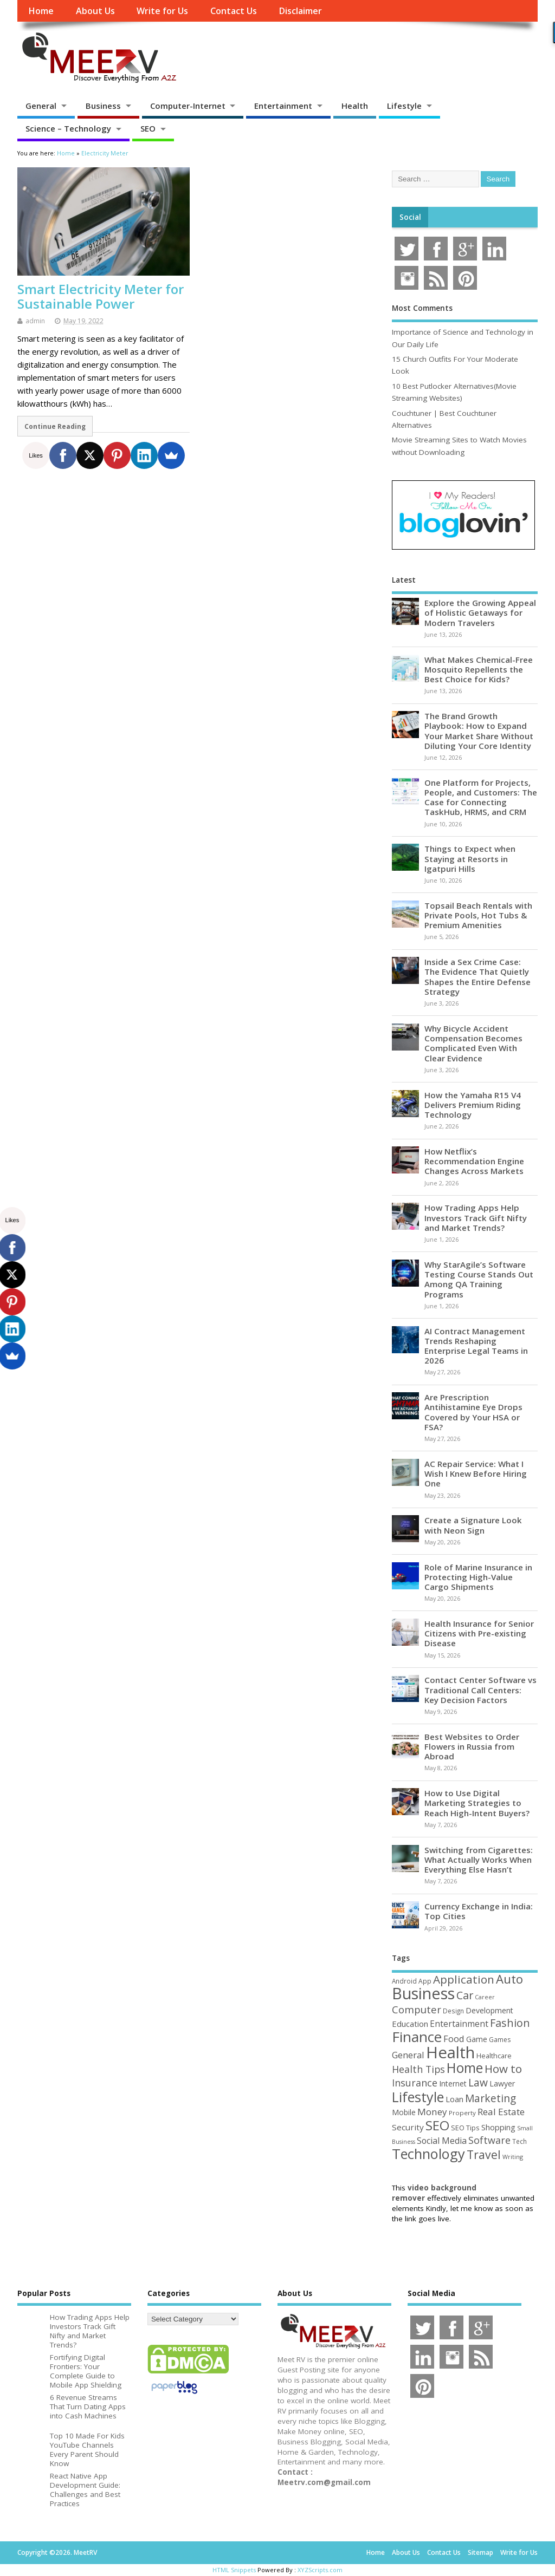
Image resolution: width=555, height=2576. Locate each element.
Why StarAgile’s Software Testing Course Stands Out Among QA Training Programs (478, 1279)
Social (410, 217)
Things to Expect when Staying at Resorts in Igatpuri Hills (469, 858)
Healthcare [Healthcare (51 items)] (494, 2055)
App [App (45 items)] (424, 1981)
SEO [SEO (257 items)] (437, 2125)
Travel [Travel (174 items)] (484, 2154)
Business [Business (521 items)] (423, 1993)
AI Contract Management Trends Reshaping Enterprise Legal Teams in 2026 (476, 1346)
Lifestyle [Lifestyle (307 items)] (418, 2097)
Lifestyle (404, 105)
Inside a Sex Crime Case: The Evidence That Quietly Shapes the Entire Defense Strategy (477, 976)
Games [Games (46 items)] (500, 2039)
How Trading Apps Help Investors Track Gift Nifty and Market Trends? (475, 1217)
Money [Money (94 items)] (432, 2111)
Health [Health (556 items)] (450, 2052)
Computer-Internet (187, 105)
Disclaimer (300, 11)
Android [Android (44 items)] (404, 1981)
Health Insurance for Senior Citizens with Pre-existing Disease (479, 1633)
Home (41, 11)
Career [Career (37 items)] (485, 1997)
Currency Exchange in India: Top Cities (478, 1911)
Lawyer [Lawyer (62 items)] (502, 2083)
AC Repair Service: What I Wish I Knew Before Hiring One (475, 1473)
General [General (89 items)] (408, 2055)
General (40, 105)
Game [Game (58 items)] (476, 2039)
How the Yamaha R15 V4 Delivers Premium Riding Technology (472, 1105)
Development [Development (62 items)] (489, 2010)
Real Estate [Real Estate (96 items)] (501, 2111)
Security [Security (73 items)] (408, 2127)
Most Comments (422, 308)
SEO (148, 128)
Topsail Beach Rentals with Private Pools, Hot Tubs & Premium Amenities (478, 915)
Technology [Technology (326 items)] (428, 2153)
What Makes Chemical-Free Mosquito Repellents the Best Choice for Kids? (478, 669)
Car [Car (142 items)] (464, 1995)
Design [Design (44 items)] (453, 2010)
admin (35, 320)
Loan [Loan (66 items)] (454, 2099)
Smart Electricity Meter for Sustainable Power (100, 296)
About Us (95, 11)
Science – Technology (68, 128)
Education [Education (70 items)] (410, 2023)
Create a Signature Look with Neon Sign (473, 1525)
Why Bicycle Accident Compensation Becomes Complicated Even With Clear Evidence (473, 1043)
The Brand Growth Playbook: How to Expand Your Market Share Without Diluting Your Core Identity (478, 730)
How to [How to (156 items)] (503, 2068)
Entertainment (283, 105)
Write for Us (162, 11)
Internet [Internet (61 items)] (453, 2083)
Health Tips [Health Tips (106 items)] (418, 2069)
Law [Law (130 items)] (478, 2082)
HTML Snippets (234, 2570)
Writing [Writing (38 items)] (512, 2157)
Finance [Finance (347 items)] (417, 2036)
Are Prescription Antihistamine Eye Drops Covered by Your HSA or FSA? (473, 1412)
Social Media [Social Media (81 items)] (442, 2141)
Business (103, 105)
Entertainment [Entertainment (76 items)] (459, 2024)
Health (354, 105)
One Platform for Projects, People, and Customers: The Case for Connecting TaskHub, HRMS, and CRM (480, 797)
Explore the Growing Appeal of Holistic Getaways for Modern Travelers (480, 612)
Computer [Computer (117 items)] (416, 2009)
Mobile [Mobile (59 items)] (404, 2112)
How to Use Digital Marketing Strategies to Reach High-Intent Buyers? (477, 1803)
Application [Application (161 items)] (463, 1979)
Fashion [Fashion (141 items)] (510, 2023)
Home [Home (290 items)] (465, 2068)
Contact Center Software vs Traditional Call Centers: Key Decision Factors (480, 1689)
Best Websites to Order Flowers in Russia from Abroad (471, 1746)
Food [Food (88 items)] (453, 2038)
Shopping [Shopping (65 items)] (498, 2127)
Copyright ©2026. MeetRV (57, 2552)
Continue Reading (55, 426)
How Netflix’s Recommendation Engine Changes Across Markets (474, 1161)
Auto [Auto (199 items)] (509, 1979)
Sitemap (480, 2552)
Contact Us (233, 11)
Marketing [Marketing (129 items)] (490, 2098)
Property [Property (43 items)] (462, 2113)
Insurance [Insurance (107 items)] (414, 2082)
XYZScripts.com (320, 2570)
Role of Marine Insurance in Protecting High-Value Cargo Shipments (478, 1577)
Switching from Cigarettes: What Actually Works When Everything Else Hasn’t (478, 1859)
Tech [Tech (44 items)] (519, 2141)
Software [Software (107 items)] (489, 2140)
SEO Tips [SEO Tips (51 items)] (465, 2127)
